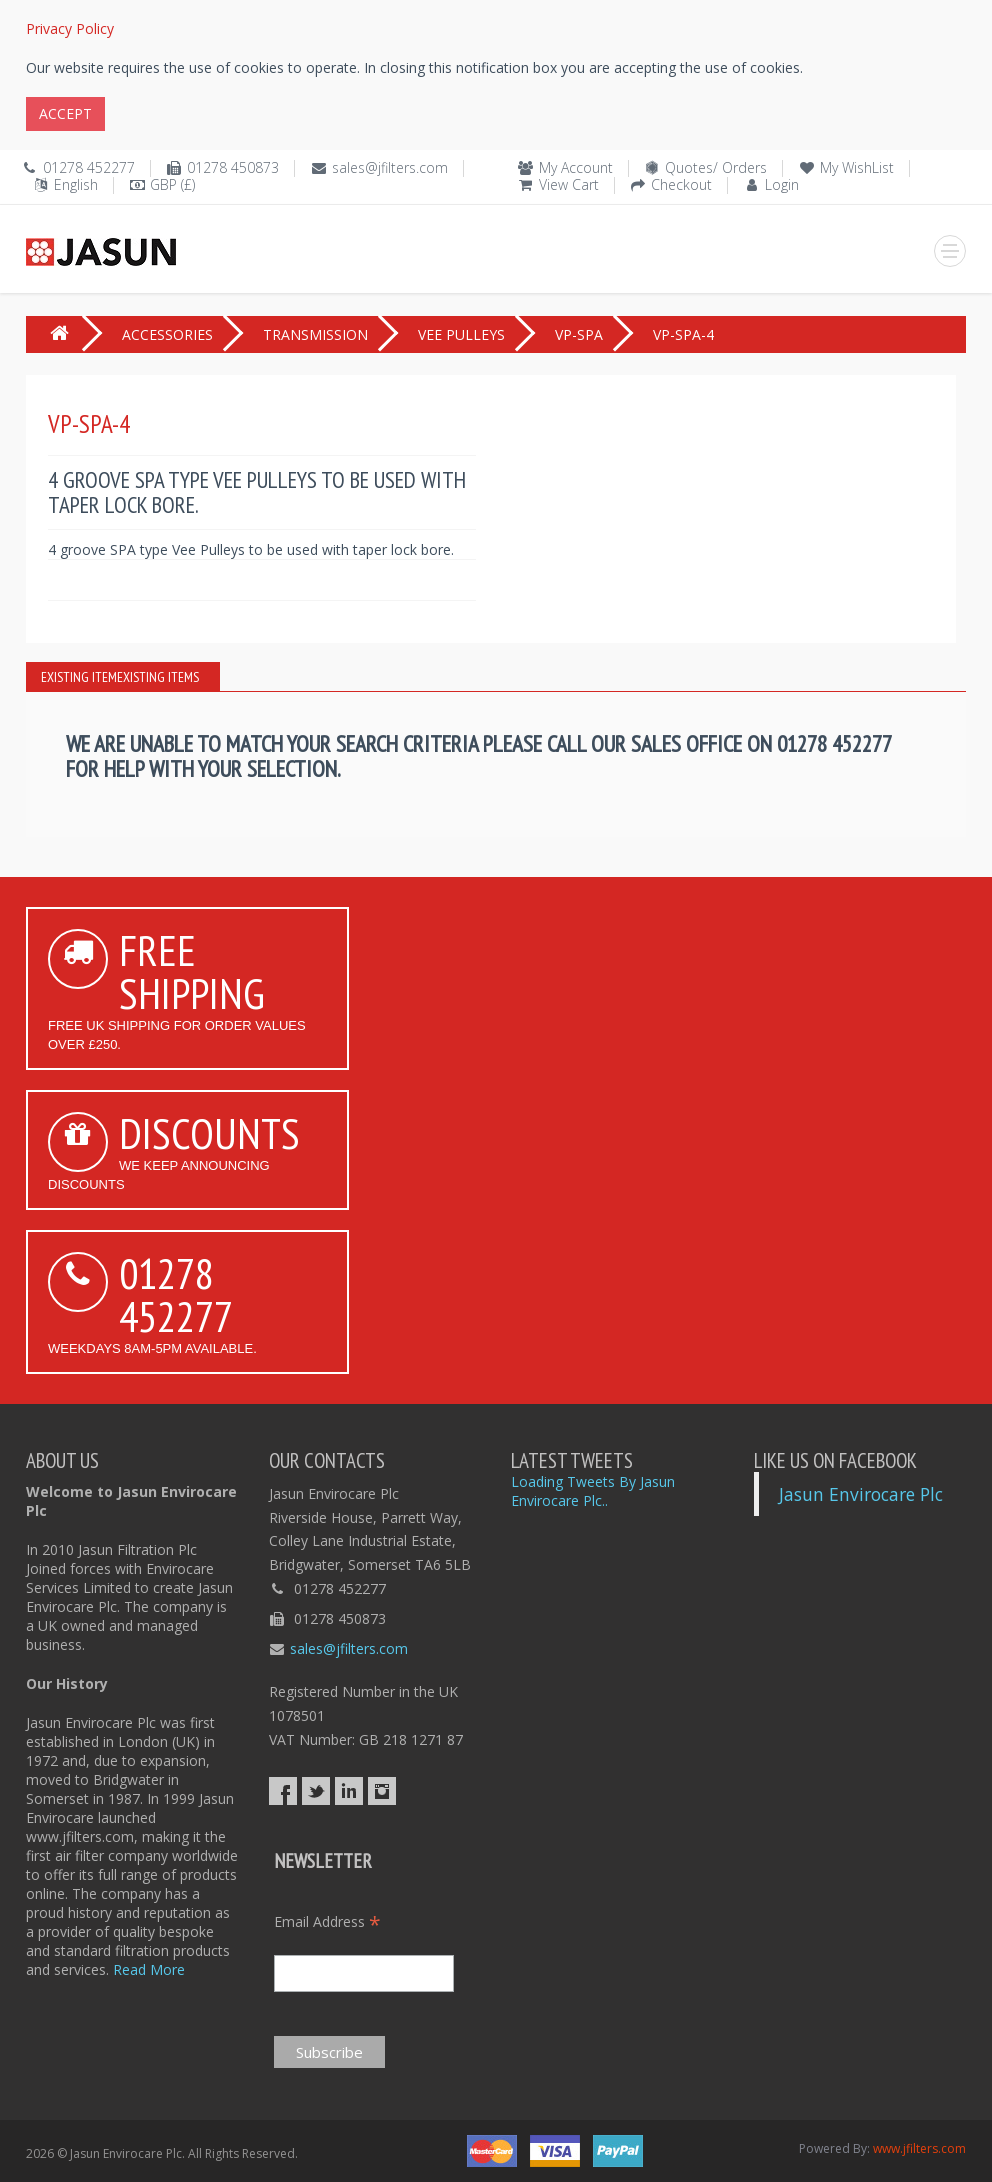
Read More (149, 1969)
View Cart (569, 184)
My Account (576, 167)
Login (782, 184)
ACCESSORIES (167, 334)
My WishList (857, 167)
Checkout (681, 184)
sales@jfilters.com (390, 167)
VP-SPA (579, 334)
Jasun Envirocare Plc (861, 1494)
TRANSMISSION (315, 334)
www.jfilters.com (919, 2148)
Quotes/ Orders (716, 167)
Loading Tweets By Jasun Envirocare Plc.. (593, 1491)
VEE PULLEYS (461, 334)
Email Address (327, 1921)
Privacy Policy (70, 28)
